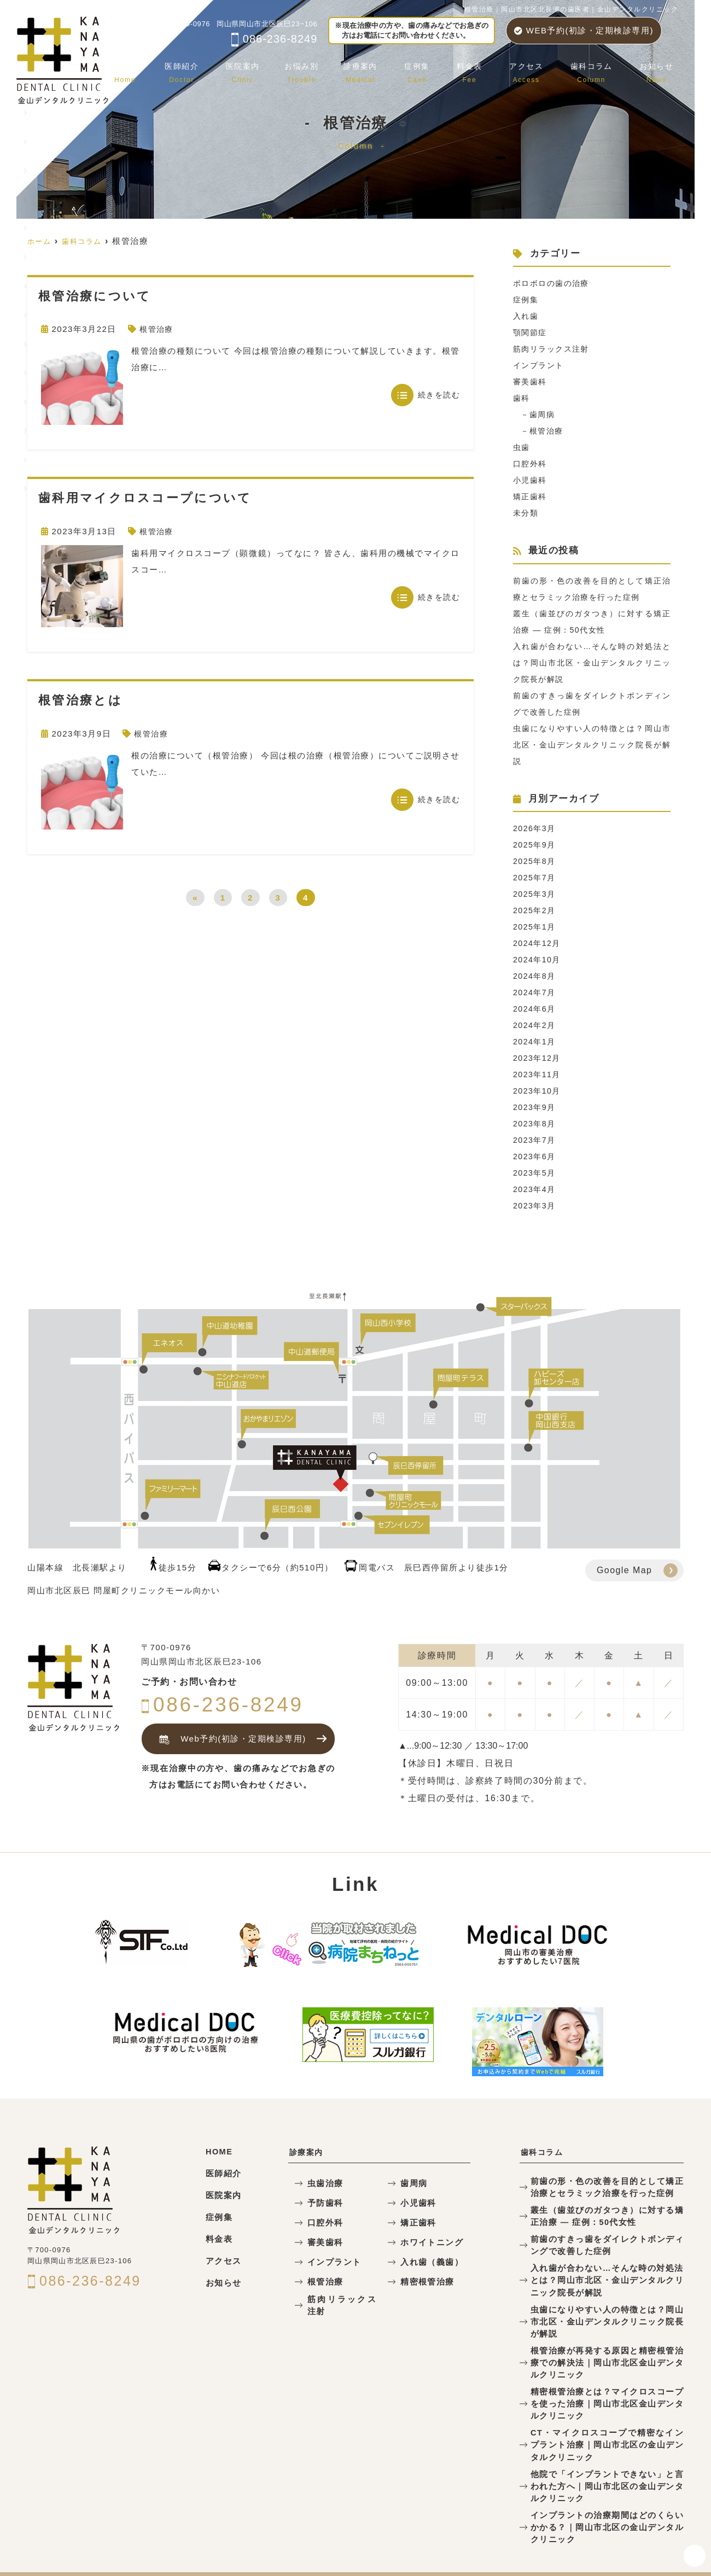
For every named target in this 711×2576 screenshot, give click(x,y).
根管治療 (157, 329)
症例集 (435, 68)
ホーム (159, 68)
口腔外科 (531, 463)
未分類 (526, 512)
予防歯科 (323, 2203)
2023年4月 (535, 1189)
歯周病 (544, 414)
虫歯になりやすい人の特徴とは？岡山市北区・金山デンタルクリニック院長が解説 (592, 744)
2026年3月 (535, 828)
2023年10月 (538, 1090)
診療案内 (383, 68)
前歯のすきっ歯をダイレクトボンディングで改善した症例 (607, 2241)
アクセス (536, 68)
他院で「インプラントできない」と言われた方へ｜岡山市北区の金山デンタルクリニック (607, 2455)
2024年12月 (538, 943)
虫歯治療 (323, 2184)
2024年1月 (535, 1041)
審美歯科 (531, 381)
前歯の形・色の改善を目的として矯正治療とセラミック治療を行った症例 (607, 2186)
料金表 (484, 68)
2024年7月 (535, 992)
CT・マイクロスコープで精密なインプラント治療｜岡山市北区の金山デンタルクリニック (607, 2416)
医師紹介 (212, 68)
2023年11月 (538, 1074)
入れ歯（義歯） (428, 2262)
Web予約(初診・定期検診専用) (228, 1739)
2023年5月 (535, 1172)
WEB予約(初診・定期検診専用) (584, 30)
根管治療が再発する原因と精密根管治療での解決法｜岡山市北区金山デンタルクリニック (607, 2339)
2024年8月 (535, 975)
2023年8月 (535, 1123)
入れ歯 (526, 315)
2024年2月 (535, 1025)
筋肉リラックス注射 (554, 348)
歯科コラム (597, 68)
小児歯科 (531, 479)
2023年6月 (535, 1156)
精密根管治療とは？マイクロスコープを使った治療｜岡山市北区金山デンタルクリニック (607, 2377)
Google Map (624, 1570)
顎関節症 (531, 332)
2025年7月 (535, 877)
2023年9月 (535, 1107)
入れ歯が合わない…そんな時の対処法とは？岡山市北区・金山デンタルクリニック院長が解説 (592, 662)
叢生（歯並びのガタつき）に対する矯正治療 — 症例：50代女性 (607, 2213)
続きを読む (439, 394)
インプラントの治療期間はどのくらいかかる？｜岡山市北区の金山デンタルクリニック (607, 2493)
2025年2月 (535, 910)
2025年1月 (535, 926)
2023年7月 (535, 1139)
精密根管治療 (424, 2282)
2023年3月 (535, 1205)
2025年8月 (535, 861)
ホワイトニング (428, 2243)
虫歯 (522, 447)
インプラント (540, 365)
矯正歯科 (531, 496)
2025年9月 (535, 844)
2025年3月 (535, 893)
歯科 (522, 397)
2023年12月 (538, 1057)
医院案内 (269, 68)
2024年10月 (538, 959)
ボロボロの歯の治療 (554, 283)
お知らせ (658, 68)
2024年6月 (535, 1008)
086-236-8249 (274, 39)
